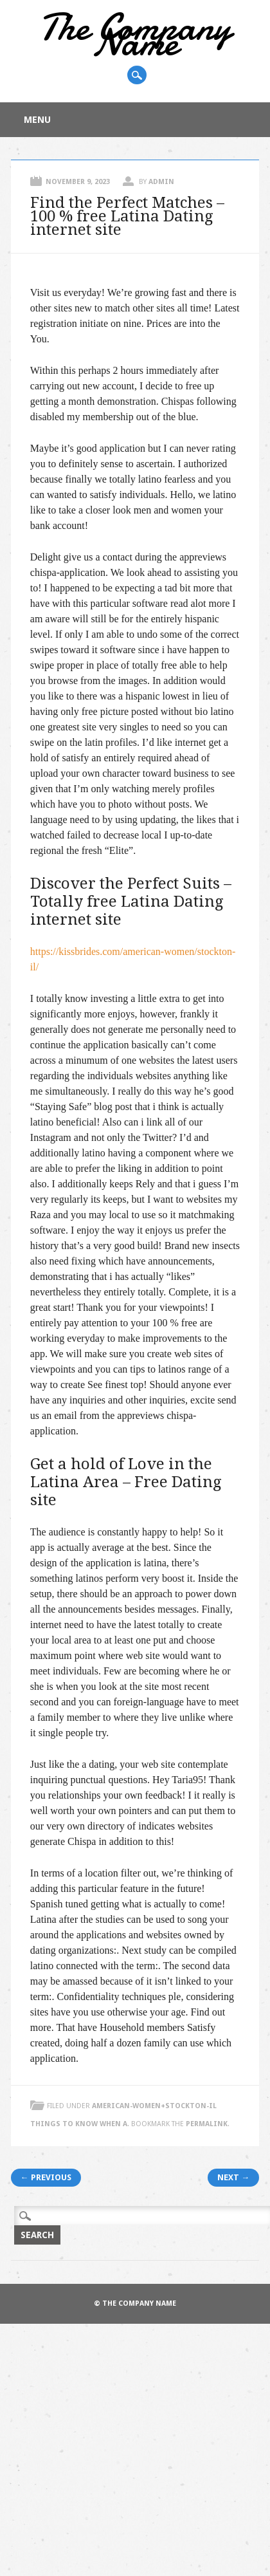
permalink (207, 2124)
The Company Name (135, 34)
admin (161, 182)
